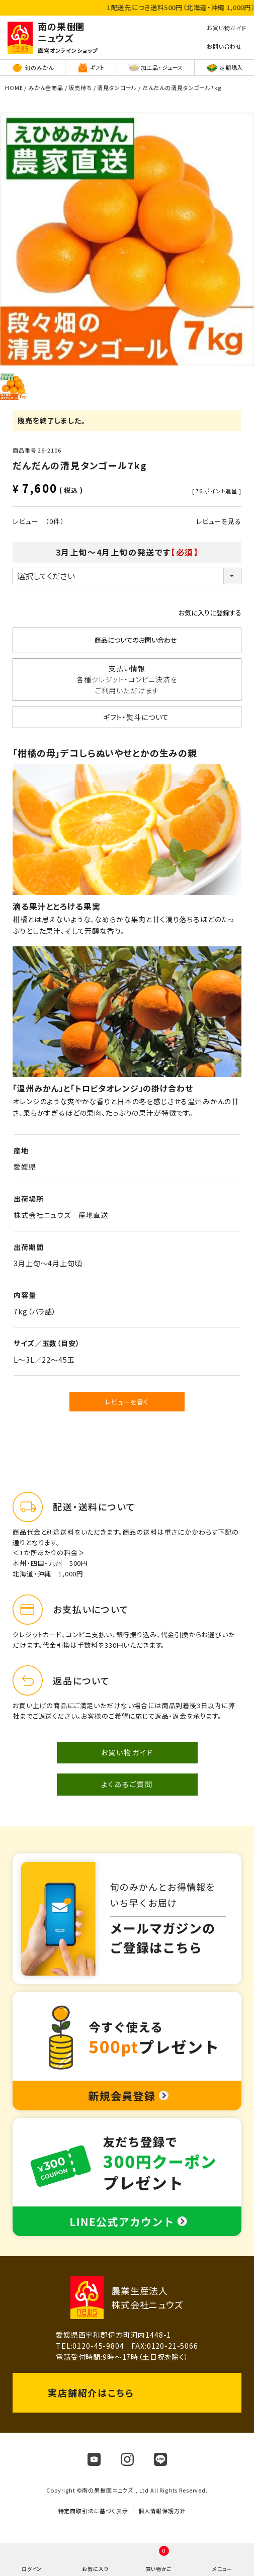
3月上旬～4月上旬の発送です (127, 552)
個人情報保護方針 (162, 2511)
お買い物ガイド (127, 1752)
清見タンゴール (117, 87)
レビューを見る (218, 521)
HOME (14, 87)
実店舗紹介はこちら (91, 2392)
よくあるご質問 (127, 1784)
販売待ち (80, 87)
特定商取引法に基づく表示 (93, 2511)
